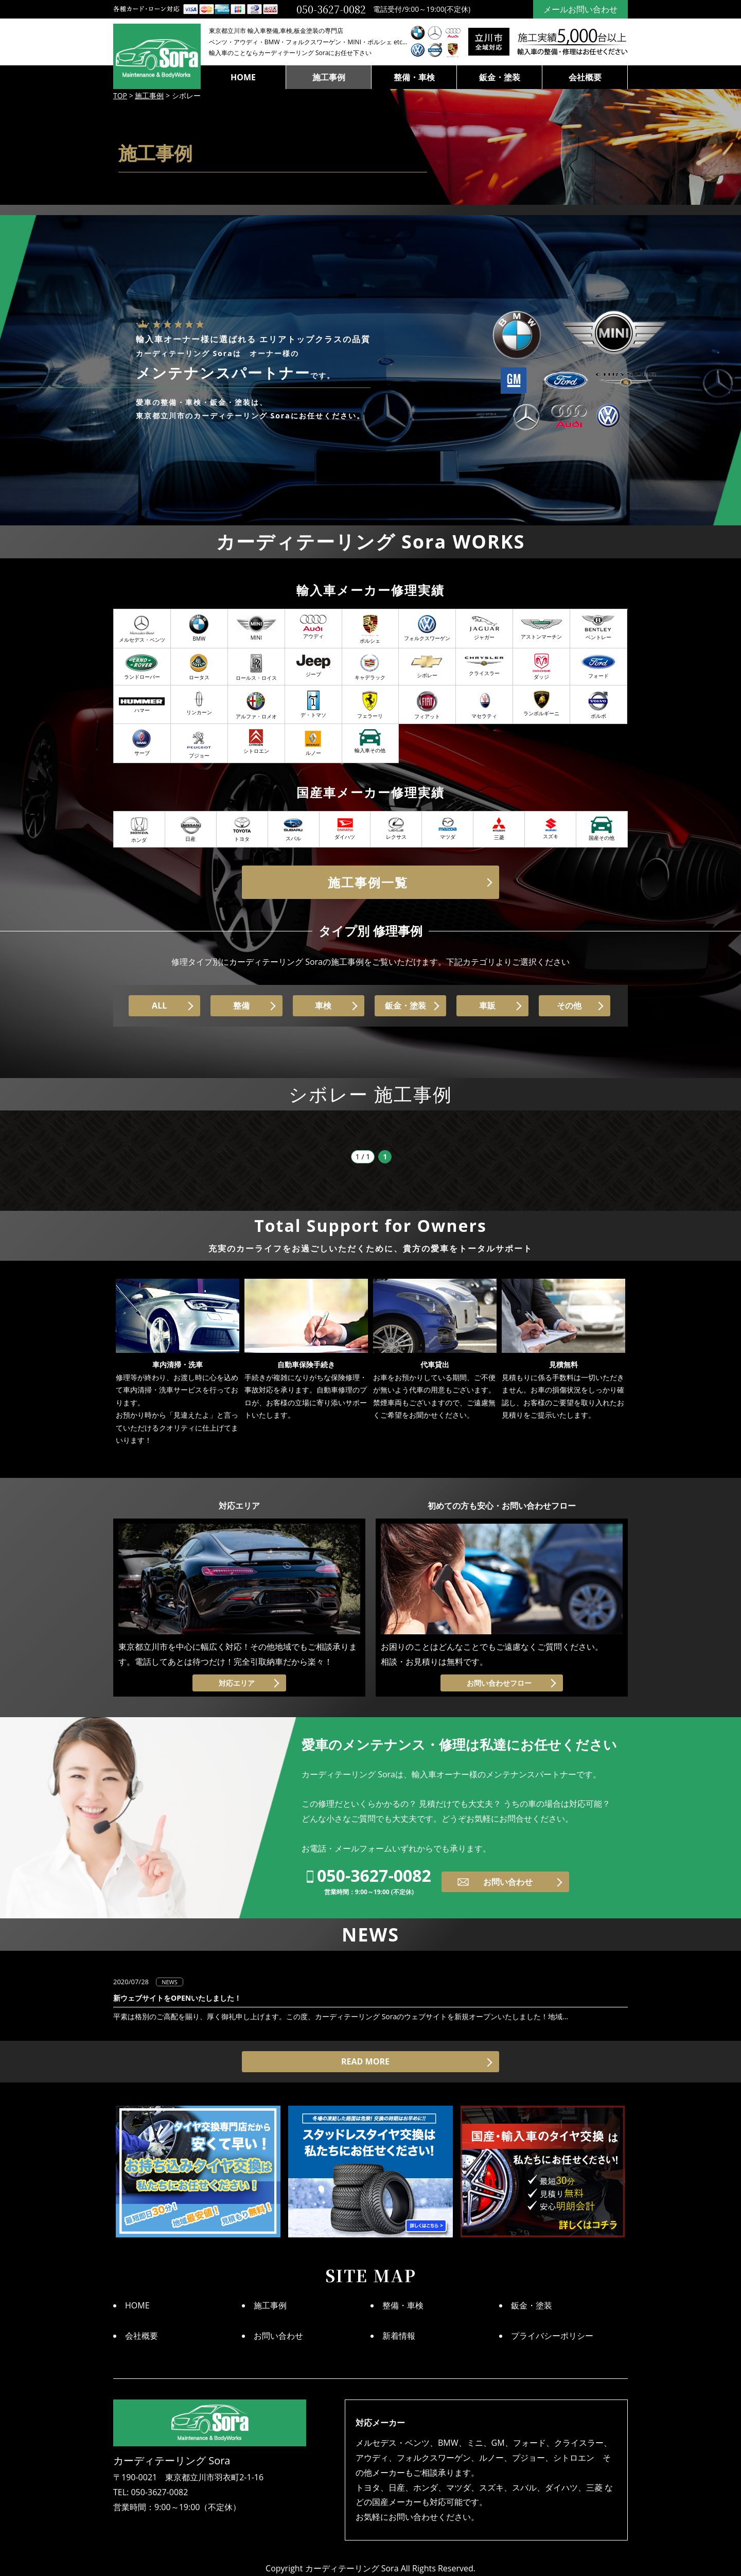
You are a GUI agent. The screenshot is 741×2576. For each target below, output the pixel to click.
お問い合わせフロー (499, 1683)
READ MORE (365, 2061)
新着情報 (398, 2335)
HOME (243, 77)
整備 (241, 1005)
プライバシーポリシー (552, 2335)
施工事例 (328, 77)
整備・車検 (414, 77)
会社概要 (585, 77)
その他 (569, 1005)
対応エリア (237, 1683)
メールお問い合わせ (580, 9)
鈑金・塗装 (499, 77)
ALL (159, 1005)
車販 (487, 1005)
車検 (323, 1005)
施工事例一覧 (368, 882)
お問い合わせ (508, 1881)
